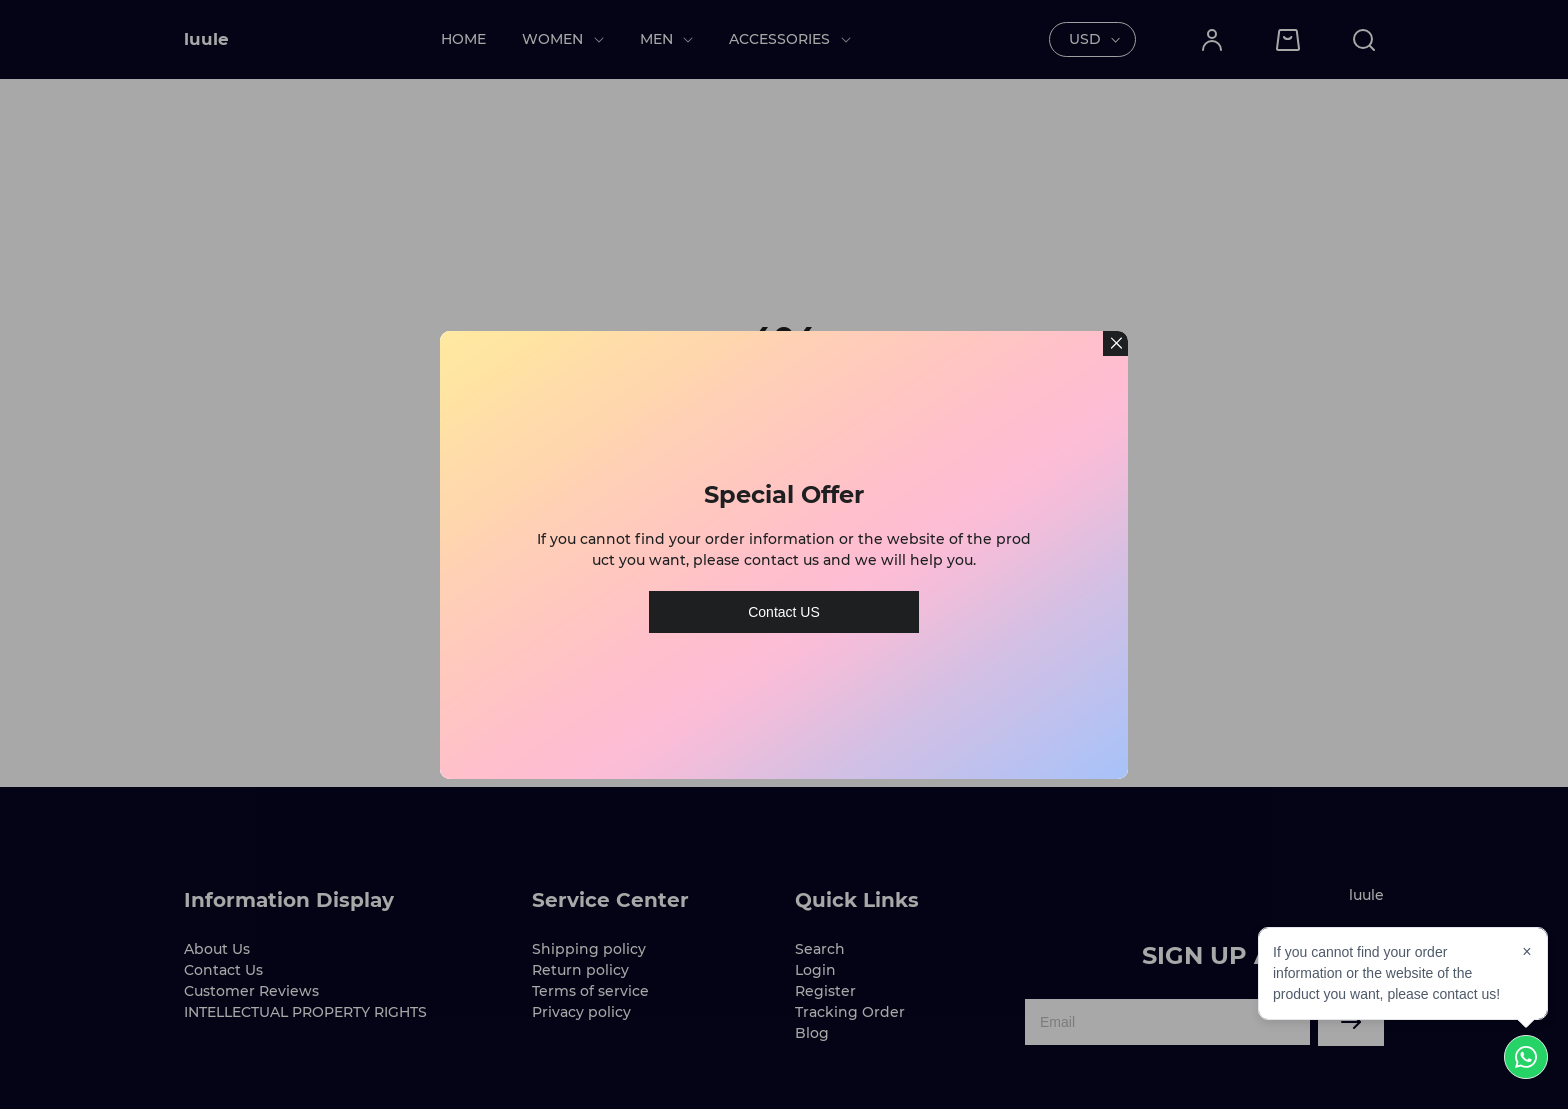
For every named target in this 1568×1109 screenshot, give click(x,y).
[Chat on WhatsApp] (1526, 1057)
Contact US (784, 604)
